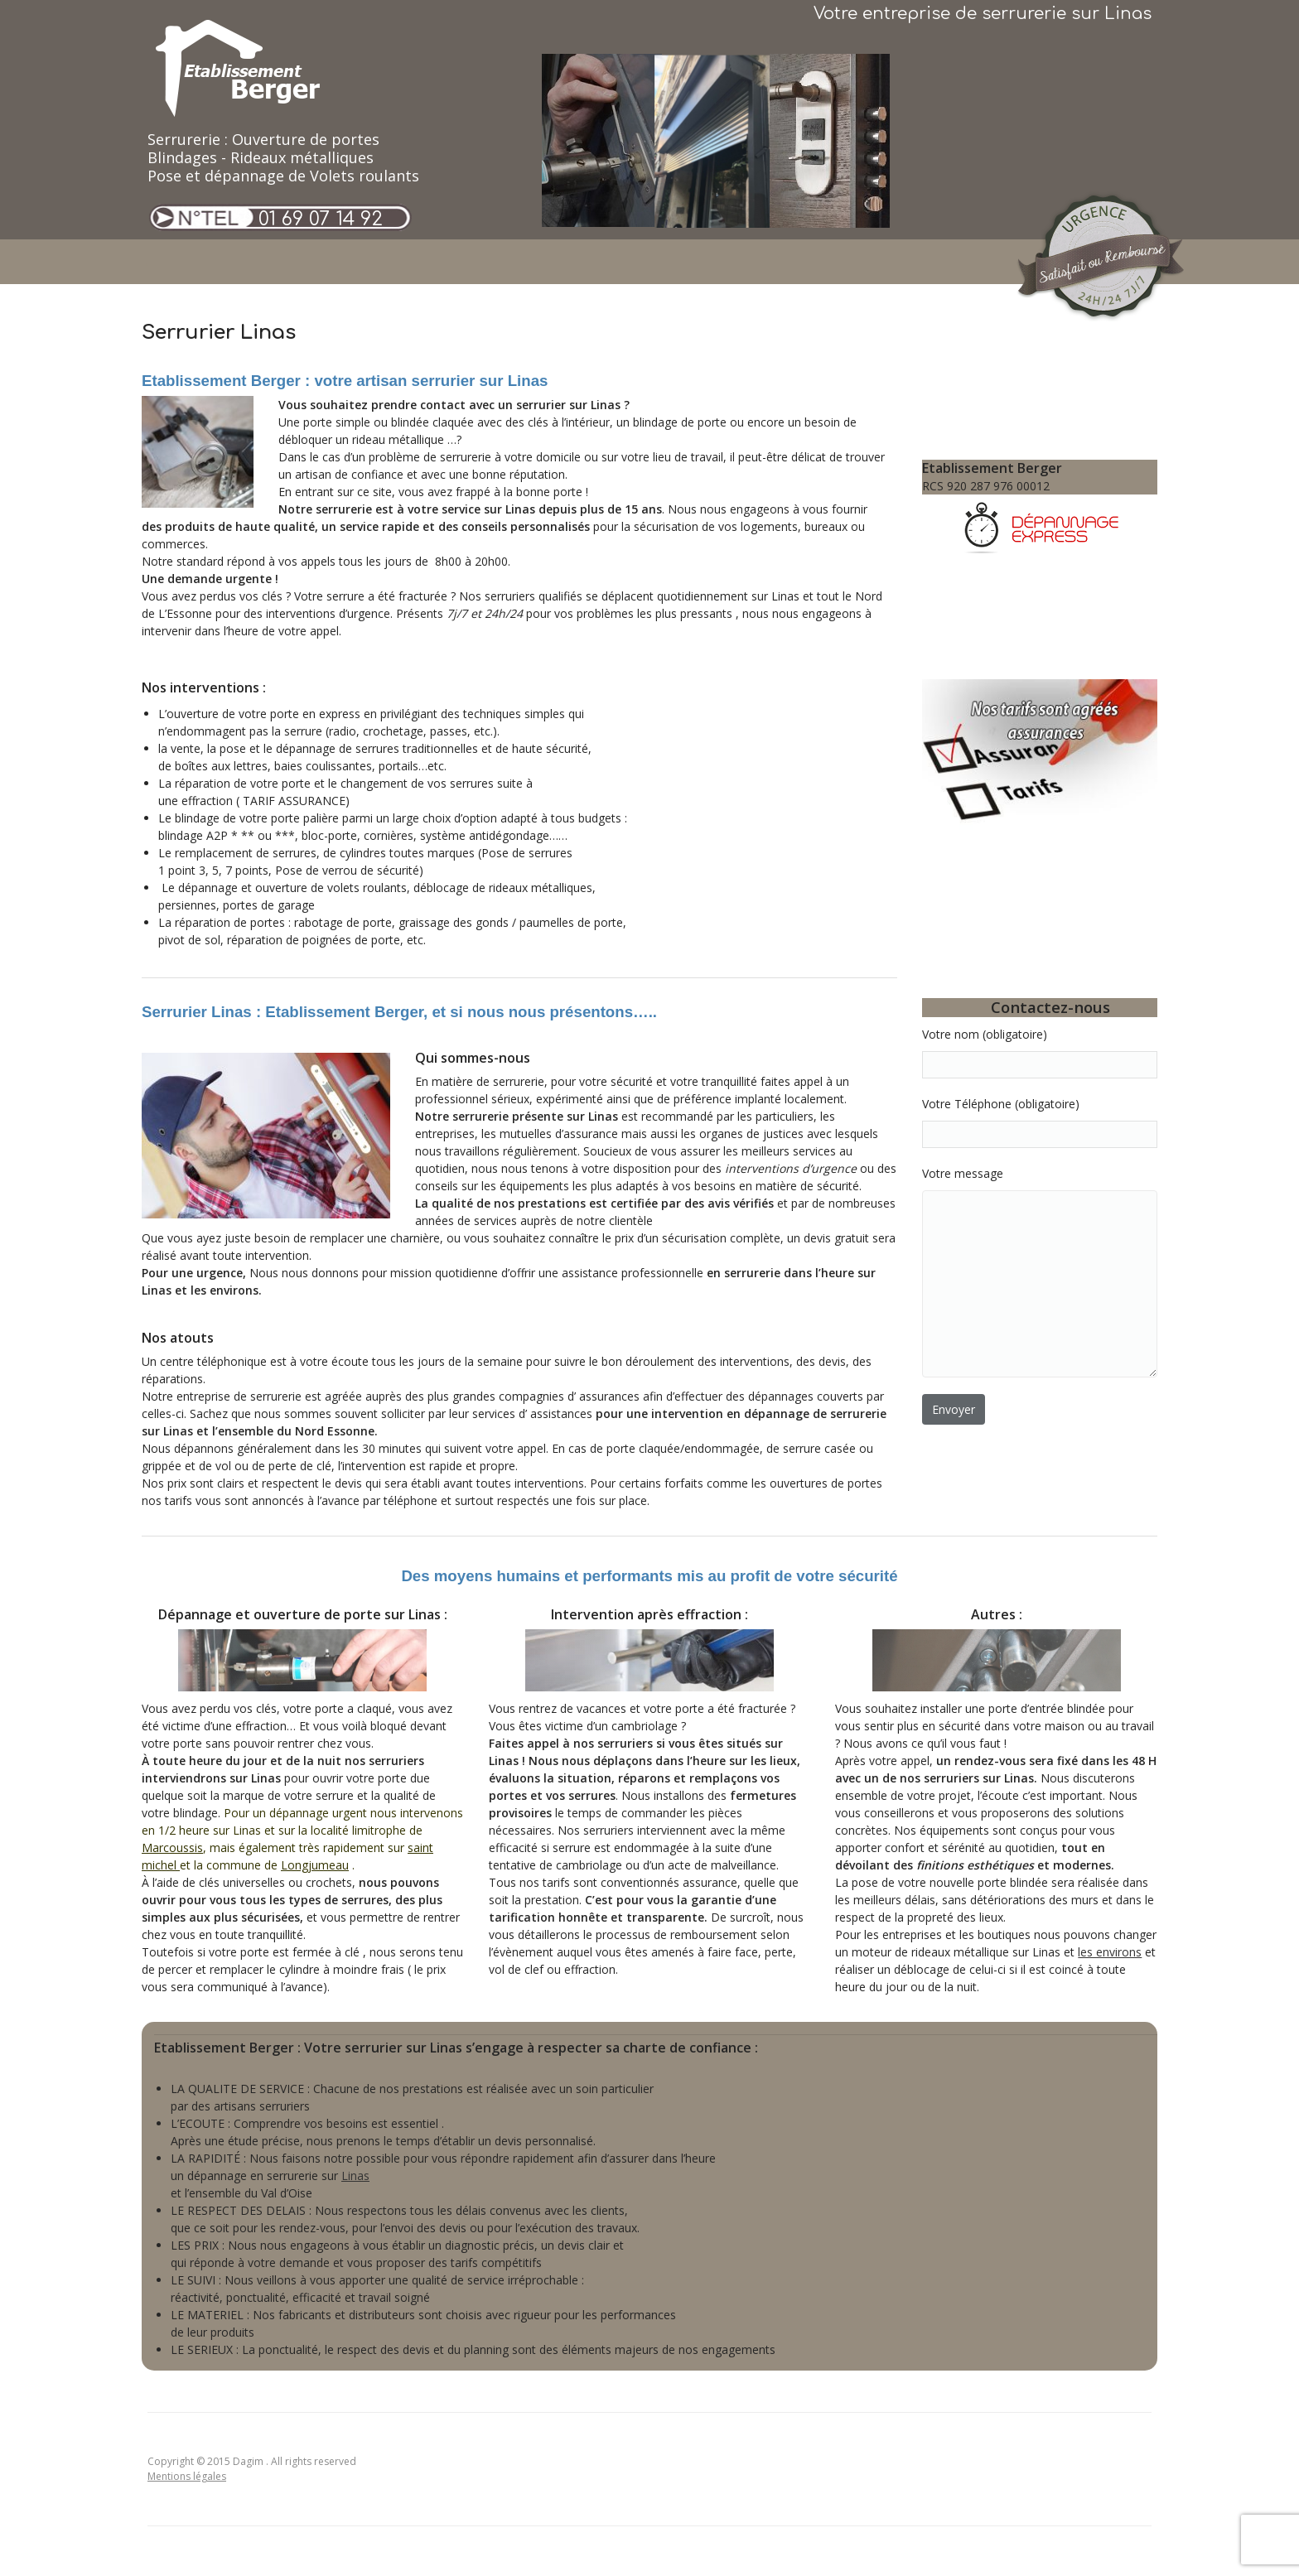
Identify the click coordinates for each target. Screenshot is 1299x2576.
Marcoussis (172, 1847)
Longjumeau (315, 1865)
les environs (1110, 1952)
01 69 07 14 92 (320, 219)
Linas (355, 2175)
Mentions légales (186, 2476)
